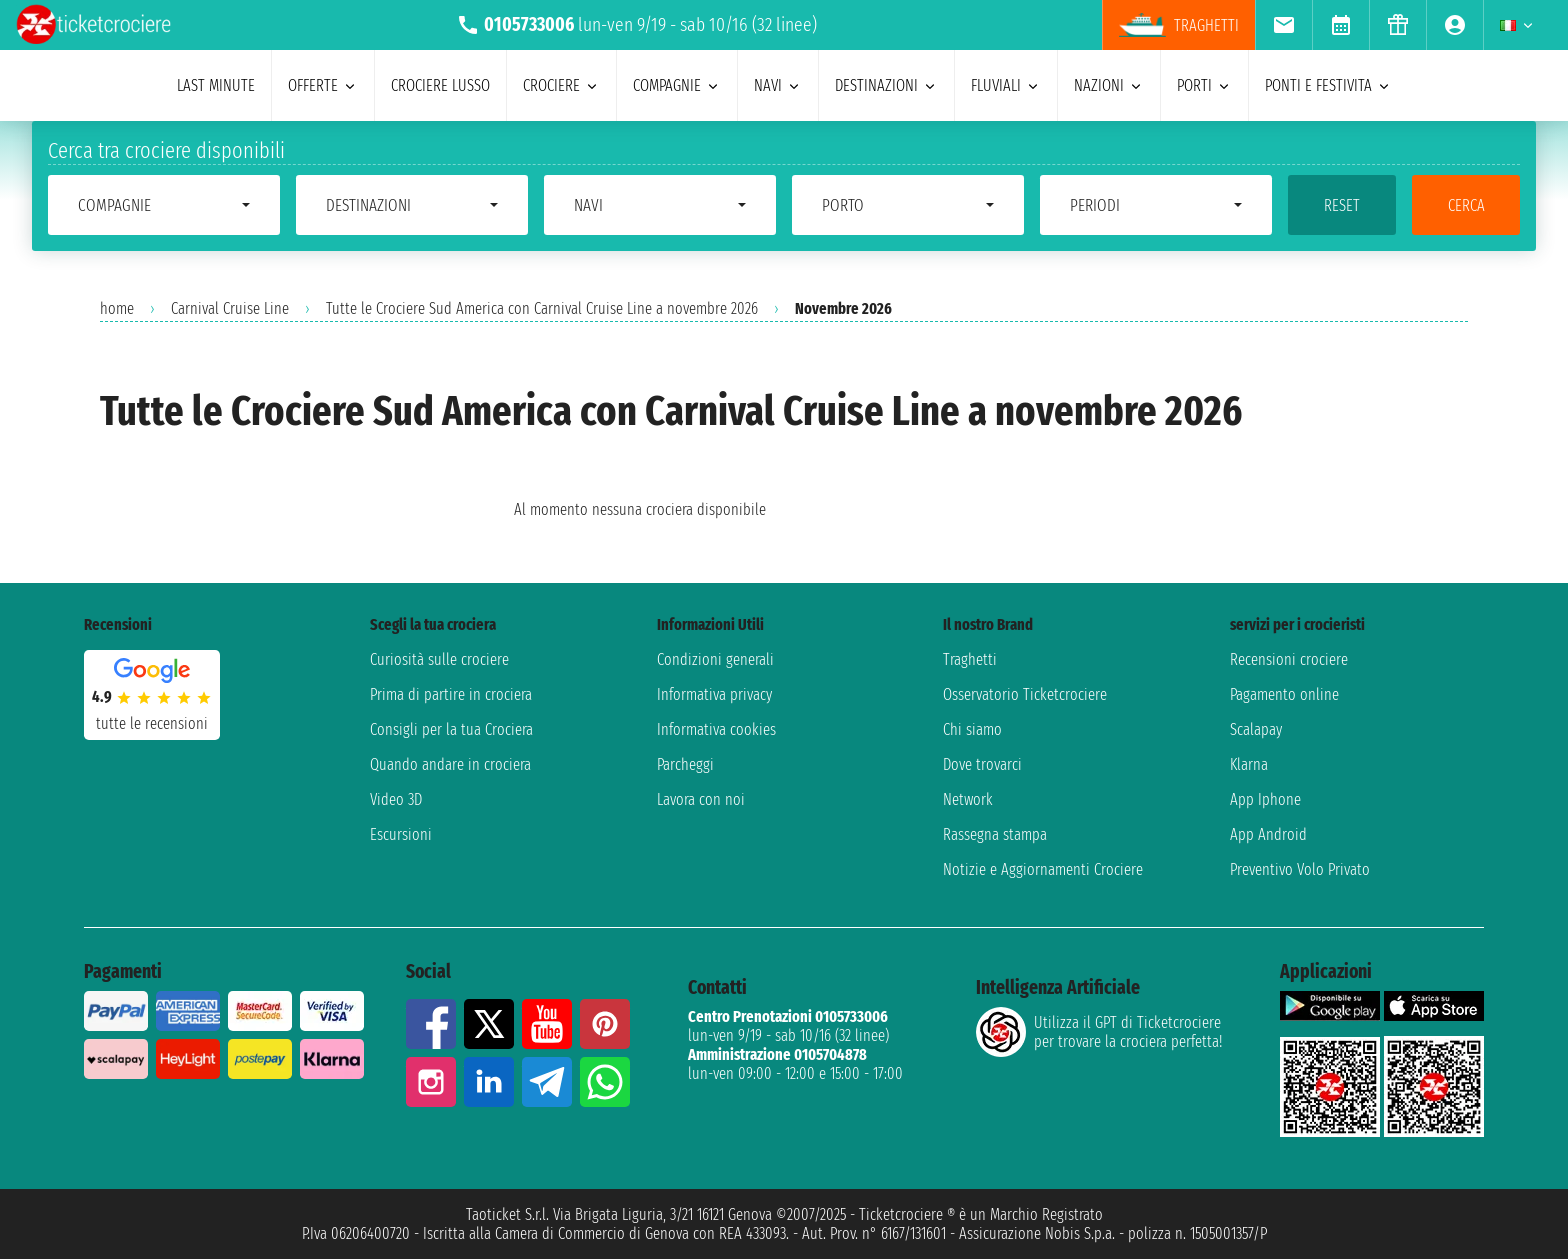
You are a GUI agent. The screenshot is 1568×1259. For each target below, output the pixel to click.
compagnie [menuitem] (677, 85)
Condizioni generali (715, 659)
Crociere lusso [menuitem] (440, 85)
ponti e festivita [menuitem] (1328, 85)
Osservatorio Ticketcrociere (1025, 694)
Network (968, 799)
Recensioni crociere (1289, 659)
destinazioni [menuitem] (886, 85)
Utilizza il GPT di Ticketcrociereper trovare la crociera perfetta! (1099, 1032)
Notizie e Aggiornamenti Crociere (1043, 869)
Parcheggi (685, 764)
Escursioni (401, 834)
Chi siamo (972, 729)
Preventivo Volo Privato (1300, 869)
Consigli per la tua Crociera (451, 729)
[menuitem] (1283, 25)
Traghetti (970, 659)
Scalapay (1256, 729)
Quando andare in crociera (450, 764)
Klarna (1249, 764)
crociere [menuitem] (561, 85)
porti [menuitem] (1204, 85)
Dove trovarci (982, 764)
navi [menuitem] (778, 85)
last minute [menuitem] (216, 85)
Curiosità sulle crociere (439, 659)
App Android (1268, 834)
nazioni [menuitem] (1109, 85)
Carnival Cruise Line (230, 308)
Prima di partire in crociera (451, 694)
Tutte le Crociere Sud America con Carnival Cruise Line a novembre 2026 (542, 308)
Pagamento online (1284, 694)
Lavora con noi (701, 799)
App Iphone (1265, 799)
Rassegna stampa (995, 834)
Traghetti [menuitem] (1179, 25)
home (117, 308)
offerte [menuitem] (323, 85)
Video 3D (396, 799)
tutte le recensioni (152, 723)
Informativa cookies (716, 729)
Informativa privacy (714, 694)
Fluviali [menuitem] (1006, 85)
